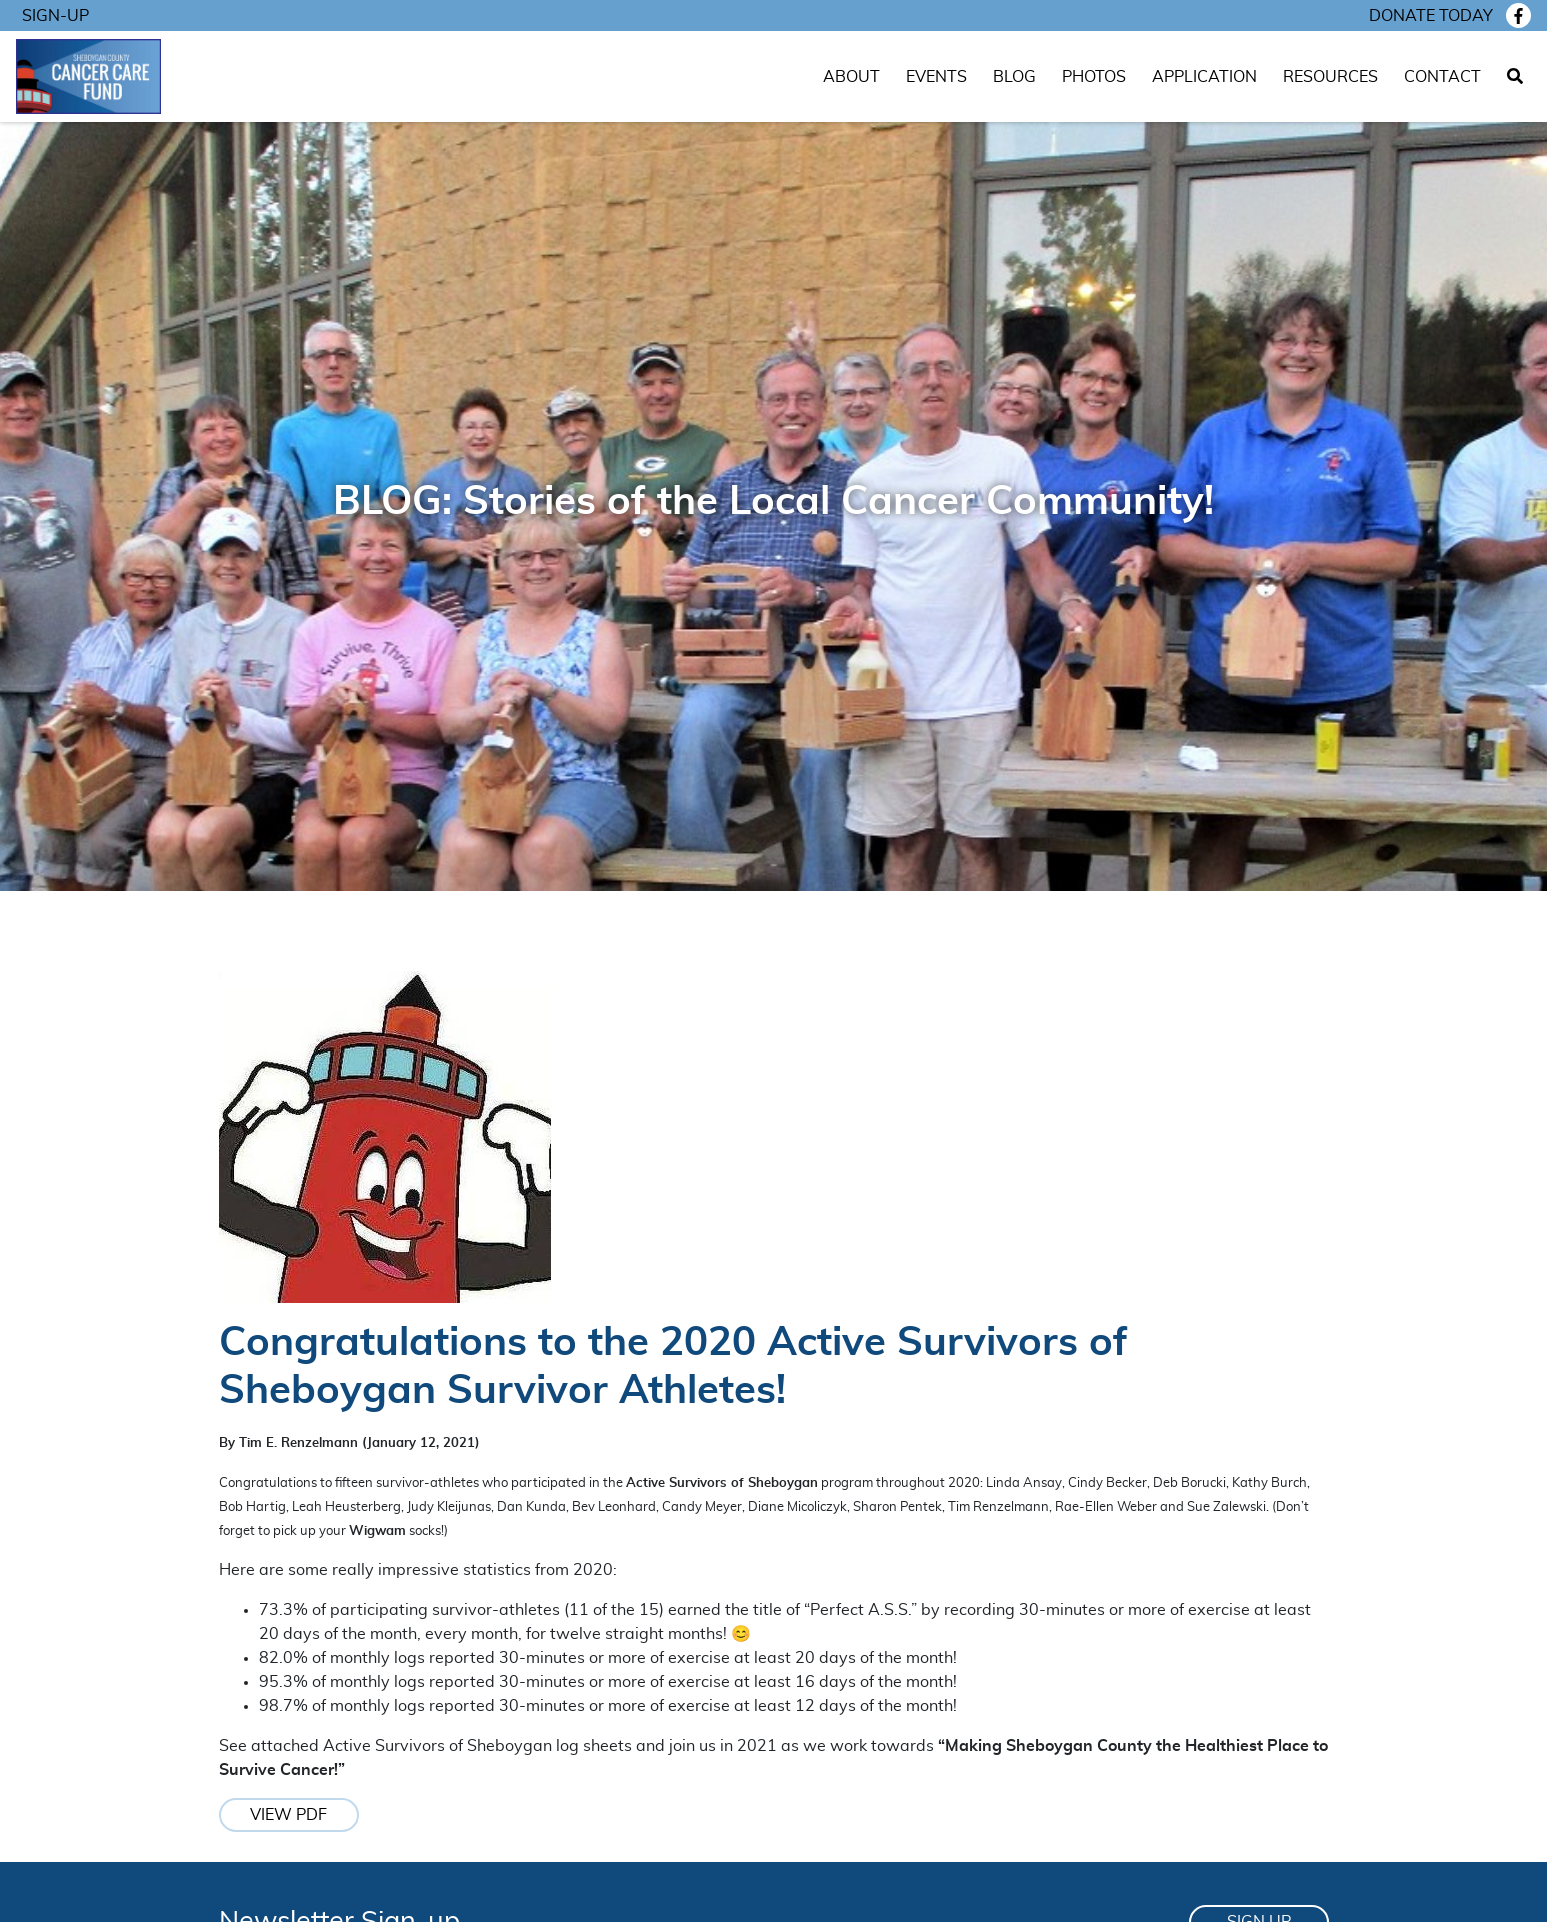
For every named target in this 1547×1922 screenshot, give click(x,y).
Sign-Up (55, 16)
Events (936, 77)
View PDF (288, 1815)
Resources (1330, 77)
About (851, 77)
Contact (1442, 77)
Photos (1094, 77)
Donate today (1431, 16)
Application (1204, 77)
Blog (1014, 77)
